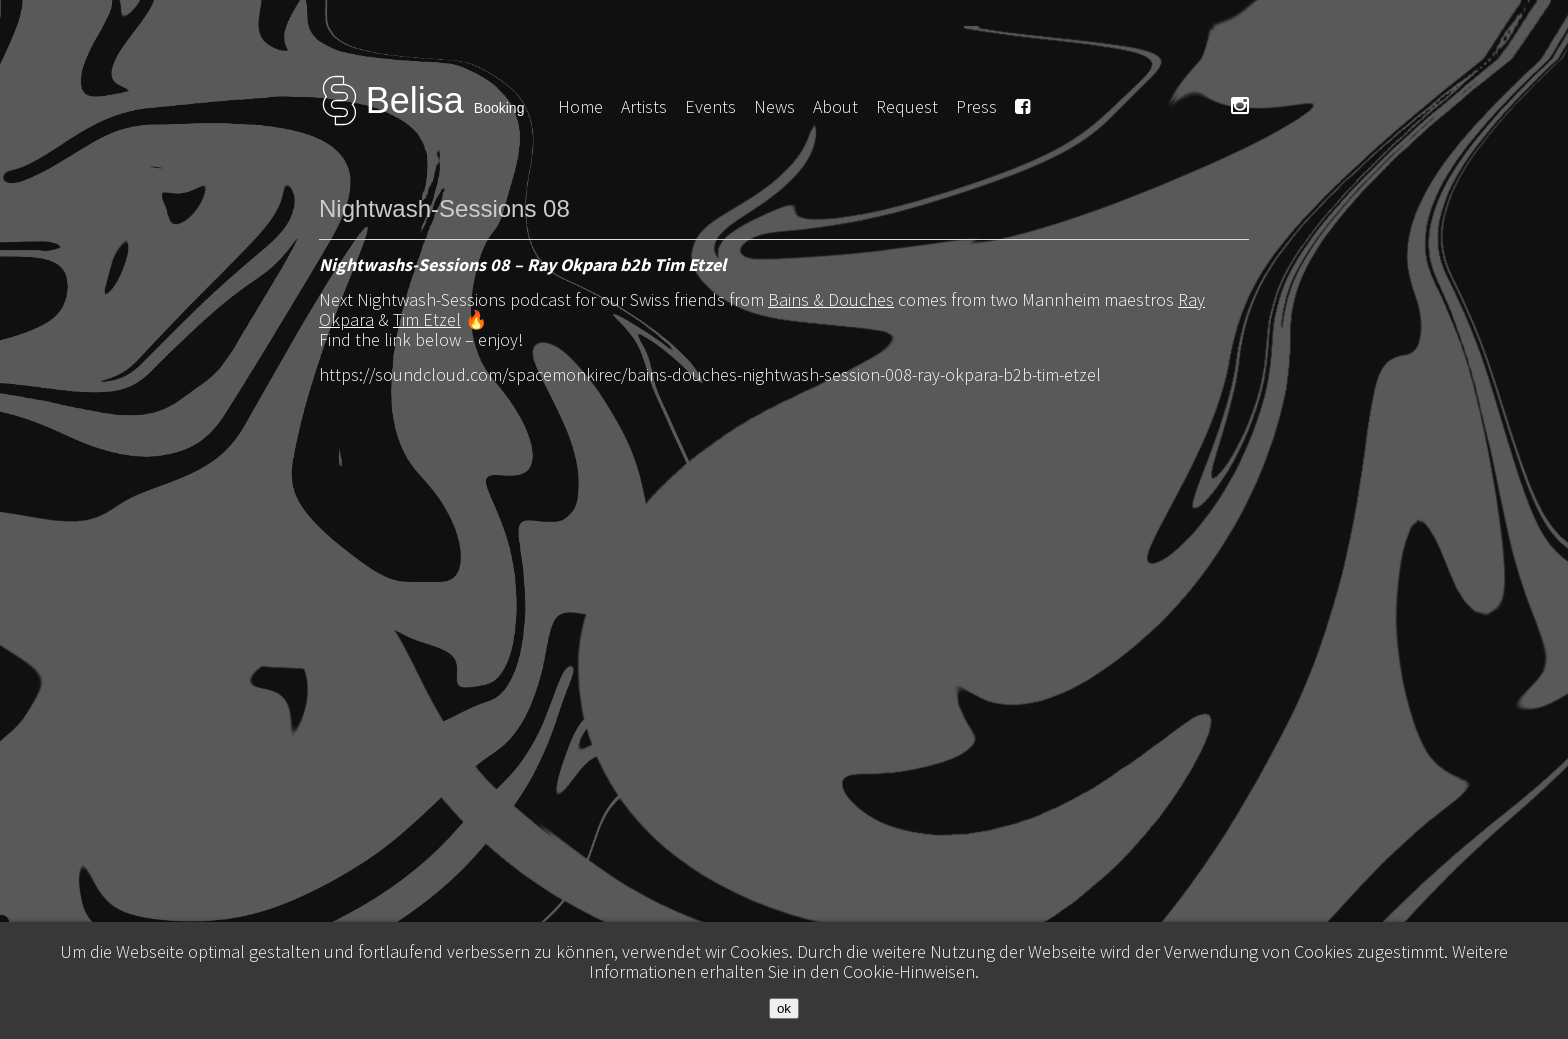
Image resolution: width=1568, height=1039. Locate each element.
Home (580, 106)
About (835, 106)
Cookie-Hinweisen (909, 971)
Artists (644, 106)
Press (976, 106)
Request (907, 106)
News (774, 106)
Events (710, 106)
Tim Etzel (427, 319)
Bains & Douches (831, 299)
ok (784, 1008)
